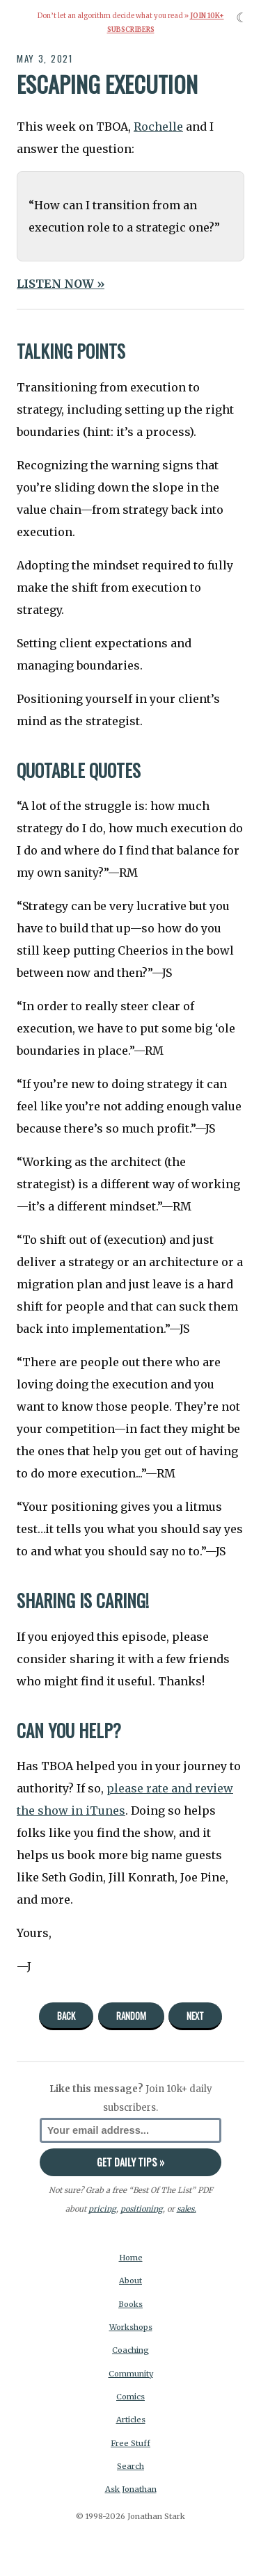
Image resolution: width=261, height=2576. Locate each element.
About (130, 2280)
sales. (186, 2209)
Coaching (130, 2350)
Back (66, 2016)
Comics (130, 2396)
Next (195, 2016)
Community (131, 2374)
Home (131, 2257)
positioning (141, 2209)
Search (130, 2466)
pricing (102, 2209)
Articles (130, 2419)
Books (130, 2304)
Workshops (130, 2327)
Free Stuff (130, 2443)
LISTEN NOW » (60, 284)
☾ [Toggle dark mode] (242, 17)
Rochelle (158, 126)
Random (131, 2016)
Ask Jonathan (131, 2489)
